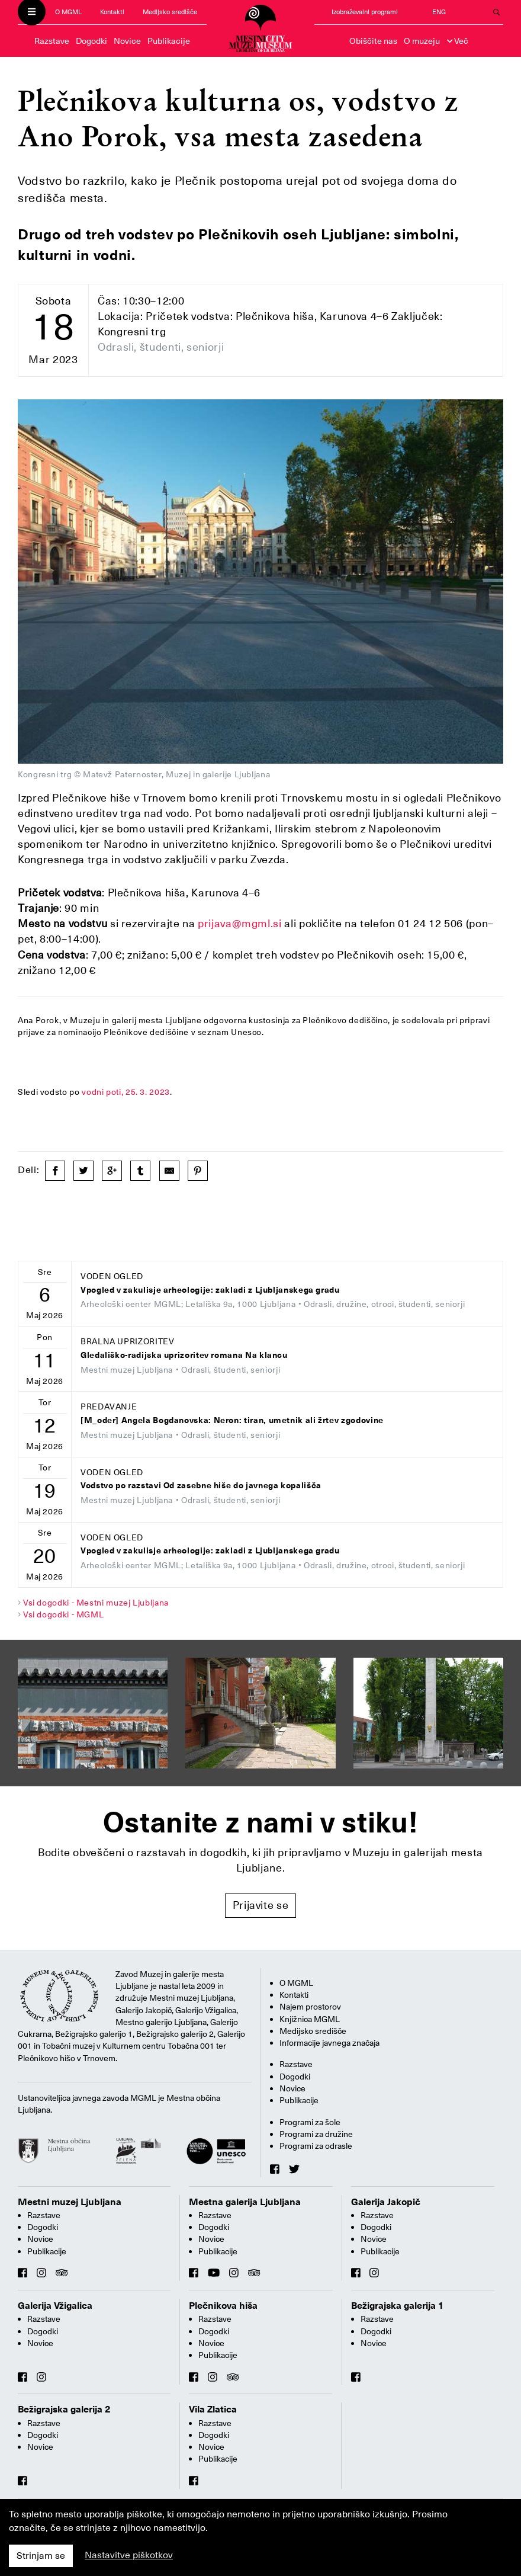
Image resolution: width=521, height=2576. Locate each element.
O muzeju (422, 41)
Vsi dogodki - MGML (63, 1614)
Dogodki (91, 41)
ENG (439, 12)
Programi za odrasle (315, 2146)
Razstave (51, 41)
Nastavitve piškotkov (129, 2555)
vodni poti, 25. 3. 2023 (126, 1092)
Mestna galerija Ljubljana (245, 2202)
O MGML (68, 12)
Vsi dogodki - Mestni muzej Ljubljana (96, 1602)
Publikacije (168, 41)
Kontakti (112, 12)
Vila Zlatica (213, 2409)
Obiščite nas (373, 41)
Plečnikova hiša (223, 2306)
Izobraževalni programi (365, 12)
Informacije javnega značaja (329, 2042)
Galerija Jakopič (385, 2202)
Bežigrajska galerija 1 (397, 2306)
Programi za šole (309, 2122)
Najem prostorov (310, 2006)
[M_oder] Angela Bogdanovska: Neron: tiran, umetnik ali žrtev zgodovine (232, 1420)
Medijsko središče (170, 12)
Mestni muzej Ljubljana (69, 2202)
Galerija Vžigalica (55, 2306)
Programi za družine (316, 2134)
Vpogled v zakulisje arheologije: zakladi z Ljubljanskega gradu (210, 1290)
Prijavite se (261, 1905)
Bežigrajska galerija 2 (64, 2409)
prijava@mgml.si (240, 923)
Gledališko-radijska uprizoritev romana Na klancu (184, 1355)
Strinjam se (41, 2556)
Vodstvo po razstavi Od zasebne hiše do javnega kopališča (201, 1485)
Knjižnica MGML (309, 2019)
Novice (127, 41)
